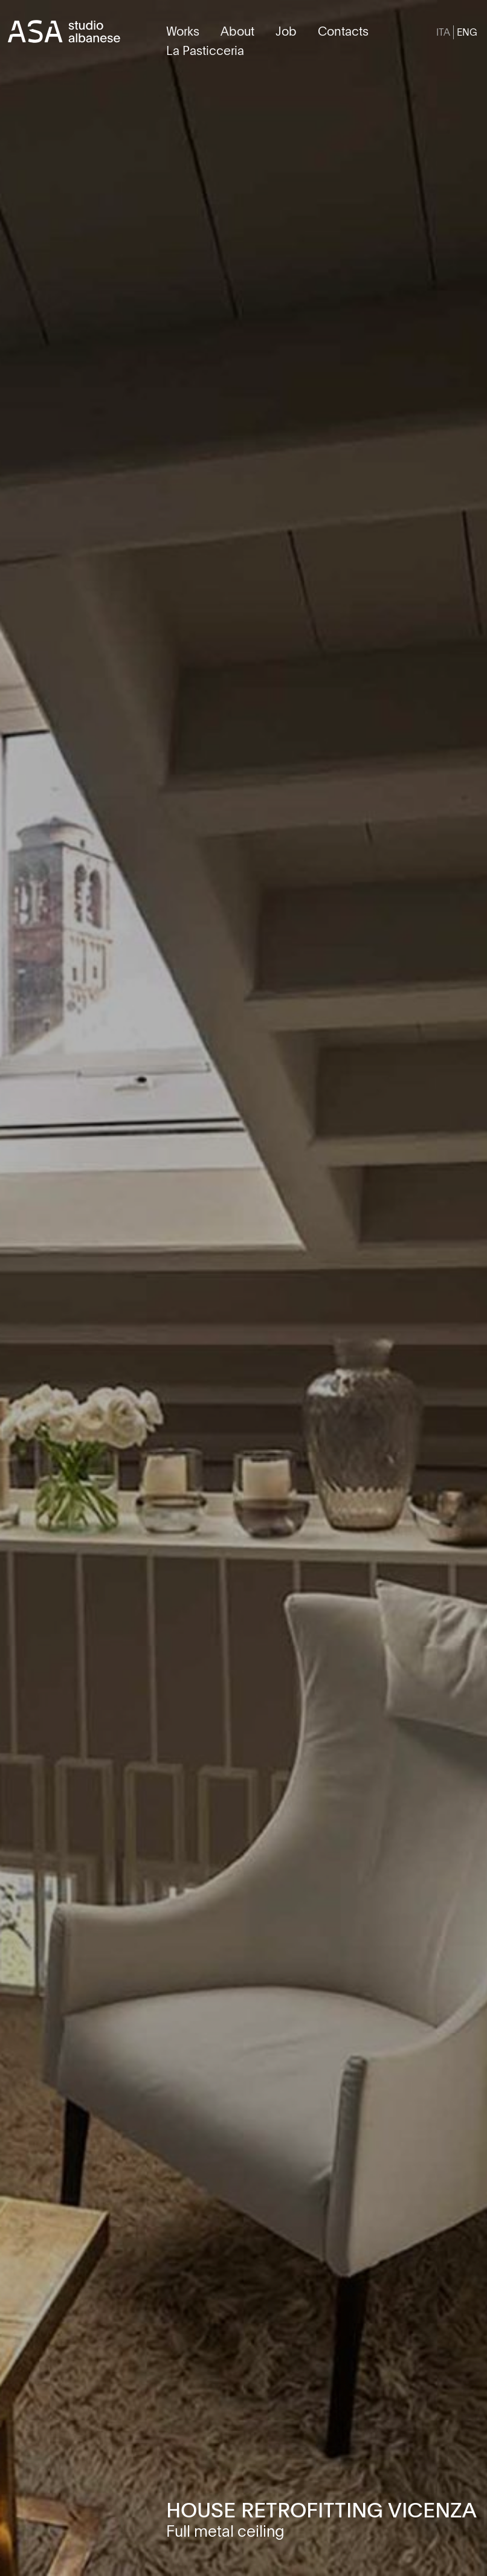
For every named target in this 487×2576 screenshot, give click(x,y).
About (237, 30)
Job (286, 30)
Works (182, 30)
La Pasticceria (205, 50)
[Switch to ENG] (467, 32)
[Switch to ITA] (443, 32)
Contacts (343, 30)
